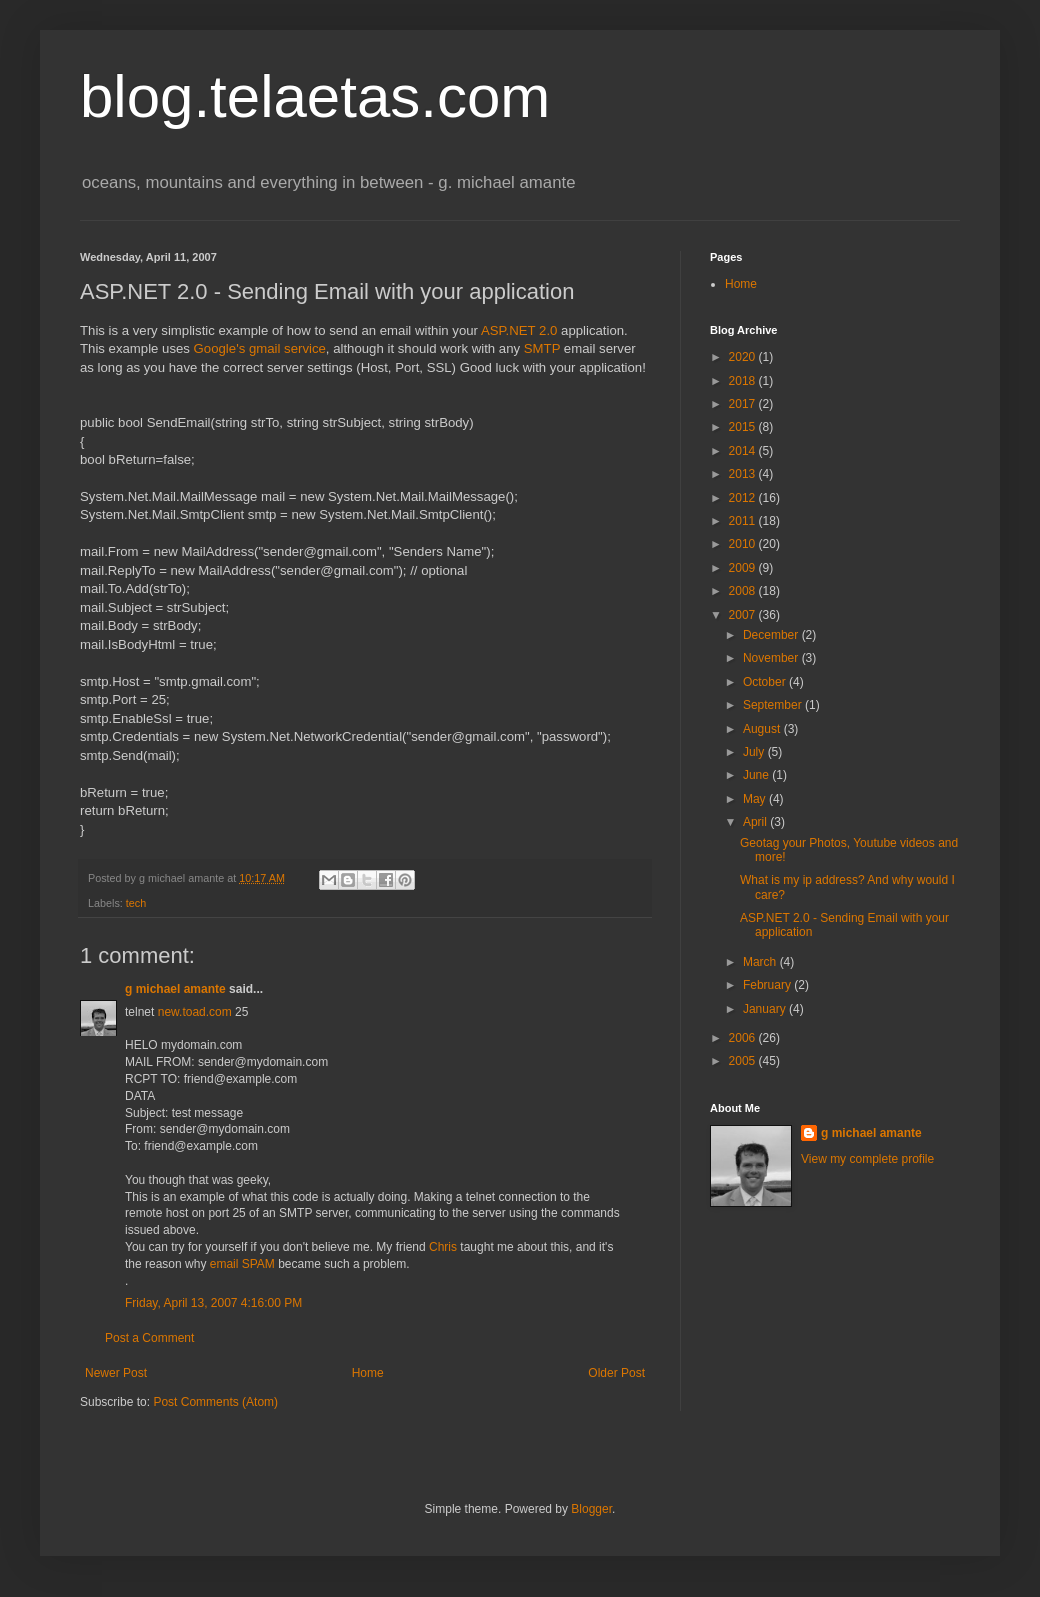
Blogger (591, 1509)
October (766, 682)
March (761, 962)
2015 (744, 427)
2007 (744, 615)
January (766, 1009)
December (772, 635)
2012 (744, 498)
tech (136, 903)
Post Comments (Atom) (215, 1402)
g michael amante (175, 989)
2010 (744, 544)
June (757, 775)
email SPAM (242, 1264)
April (756, 822)
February (768, 985)
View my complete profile (867, 1159)
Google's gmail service (260, 348)
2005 (744, 1061)
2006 (744, 1038)
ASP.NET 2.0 (519, 330)
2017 (744, 404)
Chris (443, 1247)
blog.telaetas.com (315, 96)
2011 (744, 521)
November (772, 658)
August (763, 729)
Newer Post (116, 1373)
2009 (744, 568)
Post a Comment (149, 1338)
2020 (744, 357)
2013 (744, 474)
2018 (744, 381)
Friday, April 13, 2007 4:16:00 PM (213, 1303)
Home (368, 1373)
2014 (744, 451)
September (774, 705)
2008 (744, 591)
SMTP (542, 348)
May (756, 799)
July (755, 752)
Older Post (616, 1373)
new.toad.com (195, 1012)
